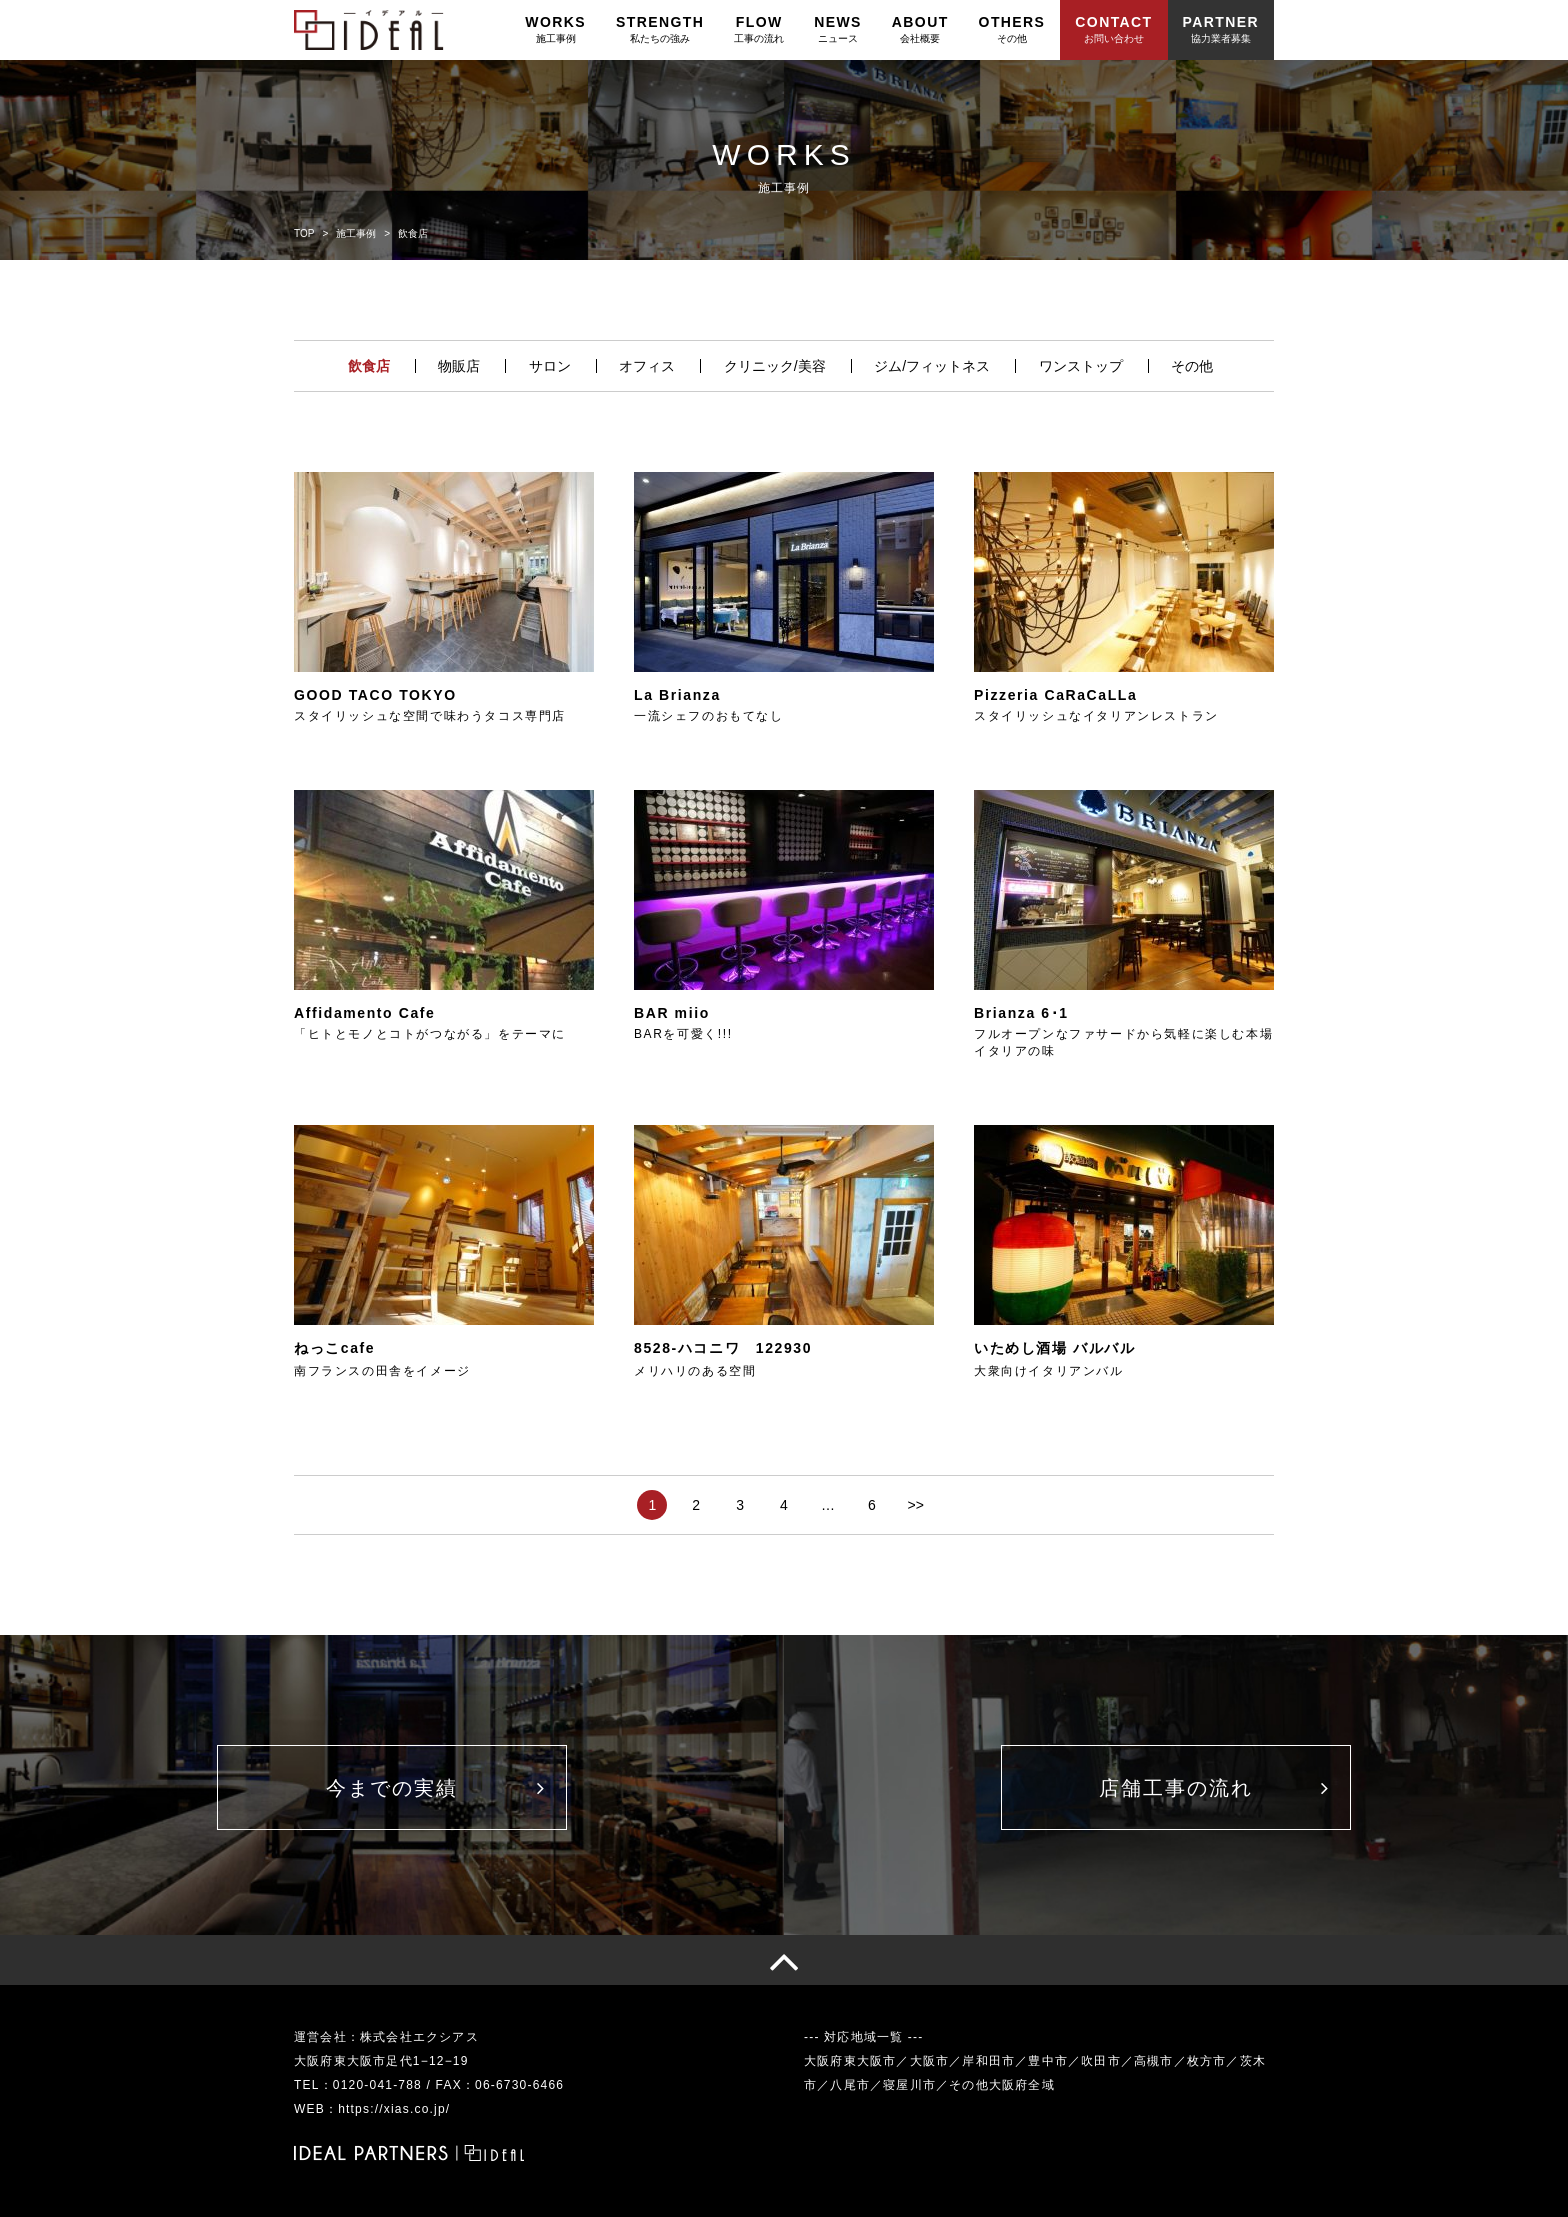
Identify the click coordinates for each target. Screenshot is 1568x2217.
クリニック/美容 (775, 366)
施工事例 (356, 233)
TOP (304, 233)
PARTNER (1221, 29)
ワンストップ (1081, 366)
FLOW (759, 29)
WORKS (555, 29)
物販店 (459, 366)
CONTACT (1113, 29)
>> (915, 1505)
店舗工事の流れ (1176, 1788)
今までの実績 (392, 1788)
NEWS (838, 29)
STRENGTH (660, 29)
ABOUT (920, 29)
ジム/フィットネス (932, 366)
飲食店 (369, 366)
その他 (1192, 366)
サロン (550, 366)
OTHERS (1012, 29)
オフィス (647, 366)
